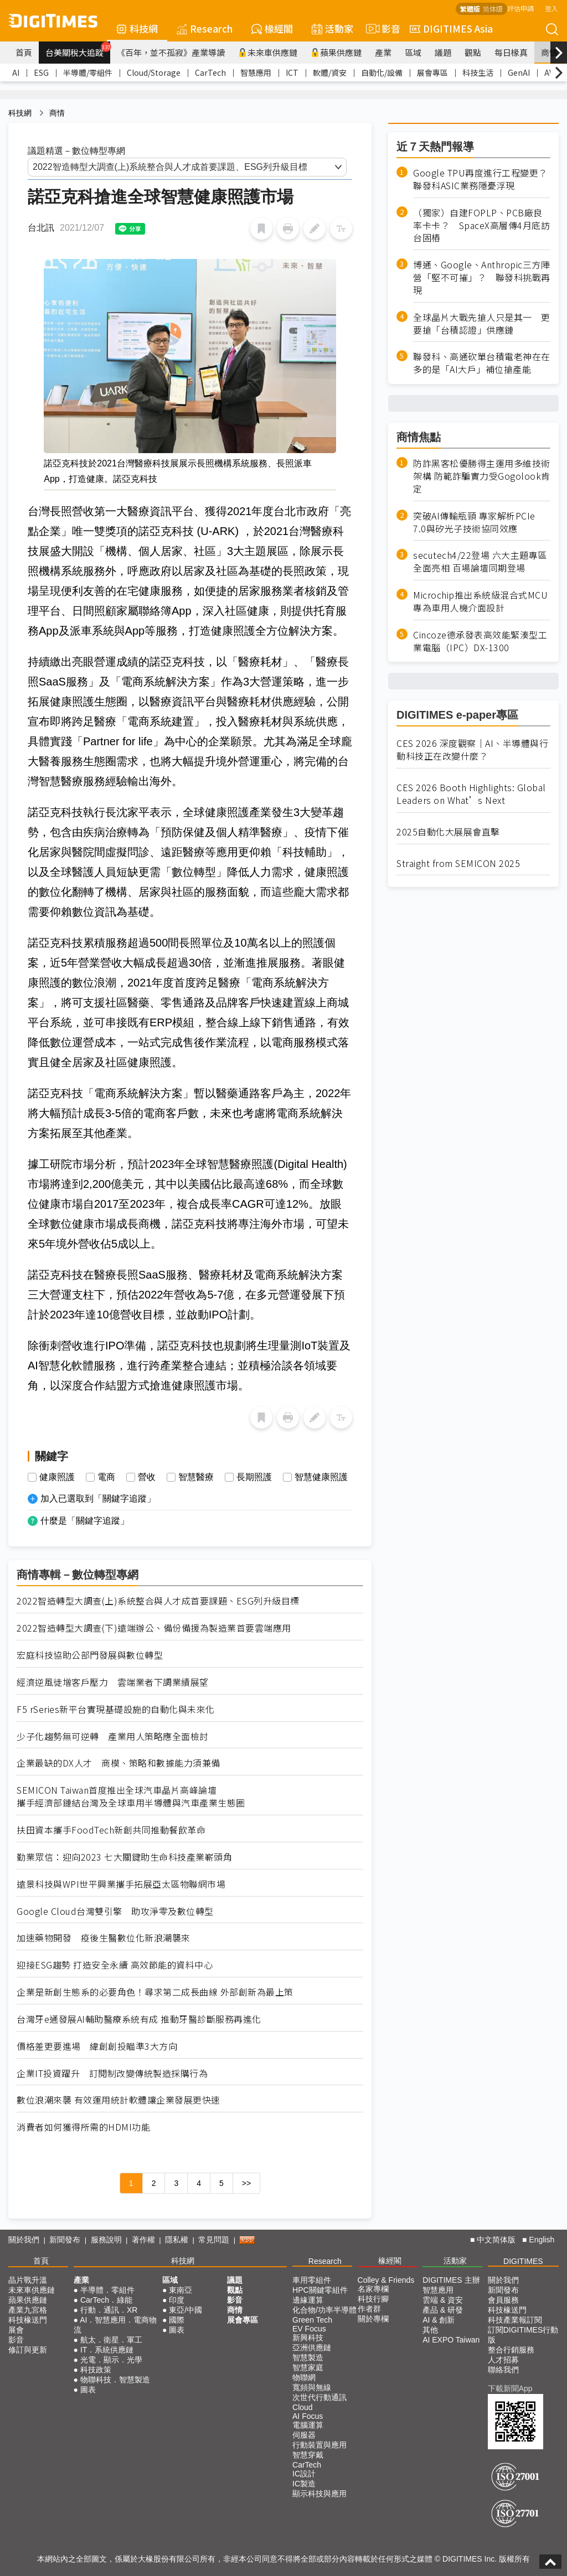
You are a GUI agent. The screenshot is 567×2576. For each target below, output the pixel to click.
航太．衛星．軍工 (111, 2339)
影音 (381, 29)
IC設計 (304, 2473)
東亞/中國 (185, 2309)
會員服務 (503, 2299)
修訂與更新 (27, 2349)
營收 (147, 1477)
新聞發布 (64, 2239)
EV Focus (309, 2328)
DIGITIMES (523, 2261)
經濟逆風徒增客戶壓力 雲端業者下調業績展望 (113, 1682)
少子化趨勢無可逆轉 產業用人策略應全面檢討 (113, 1736)
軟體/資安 (330, 72)
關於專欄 (373, 2318)
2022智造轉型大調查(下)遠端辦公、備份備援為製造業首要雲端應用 (154, 1628)
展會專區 (432, 72)
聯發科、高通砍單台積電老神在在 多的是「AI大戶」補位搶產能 (481, 363)
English (541, 2239)
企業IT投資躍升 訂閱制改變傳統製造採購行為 (112, 2073)
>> (246, 2183)
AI (15, 72)
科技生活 (477, 72)
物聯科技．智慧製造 (115, 2379)
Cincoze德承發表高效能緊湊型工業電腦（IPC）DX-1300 (480, 641)
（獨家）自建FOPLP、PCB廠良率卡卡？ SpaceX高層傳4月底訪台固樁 (481, 225)
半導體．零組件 (107, 2290)
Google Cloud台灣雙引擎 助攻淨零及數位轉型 (115, 1911)
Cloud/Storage (154, 72)
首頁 (24, 52)
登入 (551, 8)
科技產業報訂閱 (515, 2319)
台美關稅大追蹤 (77, 49)
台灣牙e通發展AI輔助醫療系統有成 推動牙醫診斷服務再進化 (139, 2019)
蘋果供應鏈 (336, 52)
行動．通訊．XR (108, 2309)
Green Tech (312, 2319)
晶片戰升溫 (27, 2280)
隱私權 (176, 2239)
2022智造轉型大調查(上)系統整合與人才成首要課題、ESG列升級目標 (158, 1601)
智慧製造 (307, 2357)
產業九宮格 (27, 2309)
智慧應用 (255, 72)
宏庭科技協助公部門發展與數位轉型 (90, 1655)
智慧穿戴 (307, 2454)
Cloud (302, 2407)
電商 (106, 1477)
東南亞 (180, 2290)
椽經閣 (272, 28)
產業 (383, 52)
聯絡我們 (503, 2369)
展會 (16, 2329)
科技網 (137, 28)
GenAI (519, 72)
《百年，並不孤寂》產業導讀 (171, 52)
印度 (176, 2299)
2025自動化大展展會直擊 (448, 831)
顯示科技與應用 (319, 2493)
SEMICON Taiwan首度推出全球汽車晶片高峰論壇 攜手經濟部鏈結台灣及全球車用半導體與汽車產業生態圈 (131, 1796)
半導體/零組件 (87, 72)
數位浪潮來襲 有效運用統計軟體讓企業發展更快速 (118, 2100)
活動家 (332, 28)
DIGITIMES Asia (451, 28)
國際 (176, 2319)
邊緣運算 (307, 2299)
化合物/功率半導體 (324, 2309)
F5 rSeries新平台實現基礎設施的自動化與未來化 (116, 1709)
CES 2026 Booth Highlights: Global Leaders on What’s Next (471, 794)
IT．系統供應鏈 (106, 2349)
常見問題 (213, 2239)
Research (205, 28)
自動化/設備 (382, 72)
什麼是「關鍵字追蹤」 (84, 1520)
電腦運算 (307, 2425)
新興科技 (307, 2337)
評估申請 (520, 8)
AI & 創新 (438, 2319)
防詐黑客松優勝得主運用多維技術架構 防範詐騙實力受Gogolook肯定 (481, 476)
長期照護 (254, 1477)
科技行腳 (373, 2298)
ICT (292, 72)
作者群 (369, 2308)
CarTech (210, 72)
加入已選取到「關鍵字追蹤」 (98, 1498)
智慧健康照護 (321, 1477)
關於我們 (23, 2239)
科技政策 (95, 2369)
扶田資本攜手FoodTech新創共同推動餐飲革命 (111, 1830)
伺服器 (304, 2434)
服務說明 (106, 2239)
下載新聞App (510, 2388)
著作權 (143, 2239)
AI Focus (307, 2416)
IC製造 (304, 2483)
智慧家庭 (307, 2367)
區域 (413, 52)
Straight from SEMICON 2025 (458, 863)
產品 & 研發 (442, 2309)
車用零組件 (311, 2280)
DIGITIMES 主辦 (451, 2280)
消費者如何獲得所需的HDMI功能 (83, 2127)
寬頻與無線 (311, 2387)
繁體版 (470, 8)
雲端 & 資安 (442, 2299)
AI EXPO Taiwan (451, 2339)
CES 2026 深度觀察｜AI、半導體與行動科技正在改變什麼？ (472, 749)
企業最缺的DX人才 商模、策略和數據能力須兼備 (118, 1763)
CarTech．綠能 (106, 2299)
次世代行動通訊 (319, 2397)
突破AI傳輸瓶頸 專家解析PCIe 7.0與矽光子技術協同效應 (474, 522)
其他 (430, 2329)
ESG (41, 72)
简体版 (493, 8)
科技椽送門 (27, 2319)
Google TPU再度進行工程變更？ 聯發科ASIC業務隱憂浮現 (481, 179)
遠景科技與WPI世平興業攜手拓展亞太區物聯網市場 (121, 1884)
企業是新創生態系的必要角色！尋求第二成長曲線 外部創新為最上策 (155, 1992)
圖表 (88, 2389)
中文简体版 (496, 2239)
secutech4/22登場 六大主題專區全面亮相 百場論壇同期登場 (480, 561)
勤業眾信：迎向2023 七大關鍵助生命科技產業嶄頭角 (124, 1857)
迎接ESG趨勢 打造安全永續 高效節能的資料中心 (115, 1965)
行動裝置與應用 (319, 2444)
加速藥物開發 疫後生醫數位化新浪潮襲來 (103, 1937)
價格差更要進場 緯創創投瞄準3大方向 (97, 2046)
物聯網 (304, 2377)
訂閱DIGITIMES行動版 (523, 2334)
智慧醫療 (196, 1477)
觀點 (473, 52)
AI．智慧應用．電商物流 (115, 2324)
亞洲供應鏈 (311, 2347)
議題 (443, 52)
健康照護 (57, 1477)
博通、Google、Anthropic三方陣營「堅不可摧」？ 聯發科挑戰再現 (481, 277)
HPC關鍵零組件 (320, 2290)
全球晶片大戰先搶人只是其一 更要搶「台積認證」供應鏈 (481, 323)
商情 (549, 52)
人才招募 (503, 2359)
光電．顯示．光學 (111, 2359)
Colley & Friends (386, 2280)
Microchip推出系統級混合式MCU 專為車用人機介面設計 (480, 601)
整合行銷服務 (511, 2349)
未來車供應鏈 (267, 52)
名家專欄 (373, 2288)
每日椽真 (511, 52)
